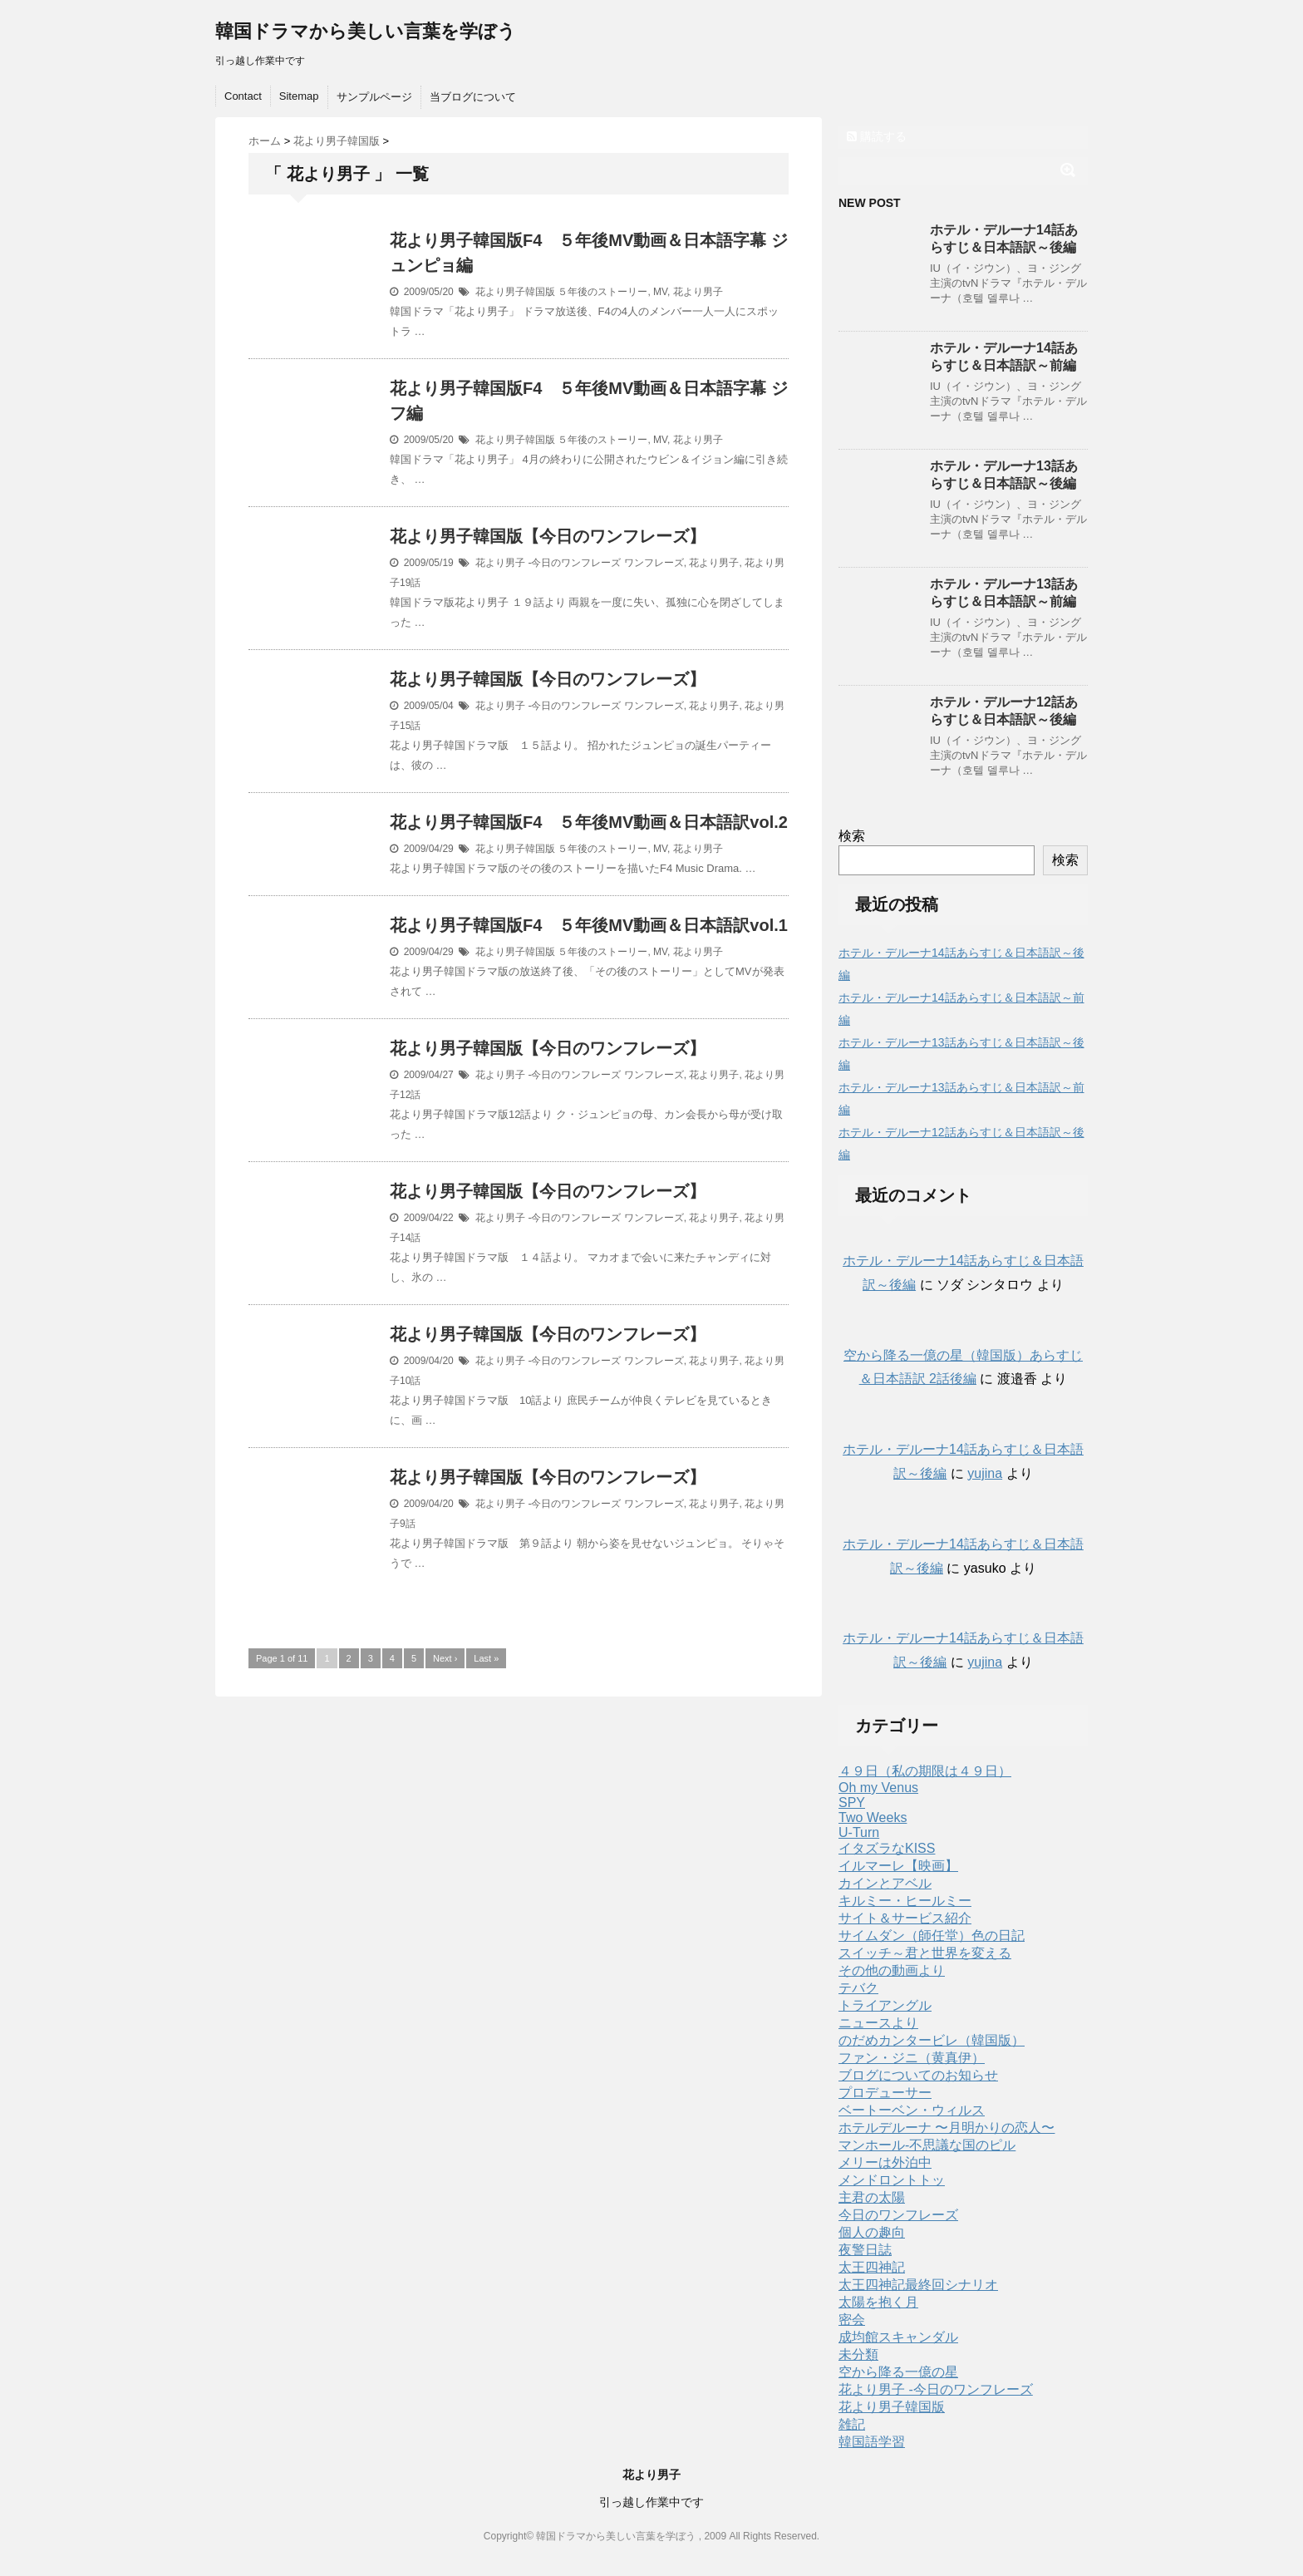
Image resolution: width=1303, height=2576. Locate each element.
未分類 (858, 2354)
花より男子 (698, 292)
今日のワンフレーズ (898, 2215)
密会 (851, 2319)
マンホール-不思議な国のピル (926, 2145)
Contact (243, 96)
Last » (486, 1658)
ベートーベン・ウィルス (911, 2110)
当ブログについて (473, 97)
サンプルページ (374, 97)
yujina (984, 1473)
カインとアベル (885, 1883)
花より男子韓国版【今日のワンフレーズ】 (548, 536)
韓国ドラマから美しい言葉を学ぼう (365, 31)
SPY (851, 1802)
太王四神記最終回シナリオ (918, 2285)
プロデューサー (885, 2093)
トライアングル (885, 2005)
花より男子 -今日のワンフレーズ (548, 563)
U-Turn (858, 1832)
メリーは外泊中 (885, 2162)
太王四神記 (871, 2267)
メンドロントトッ (891, 2180)
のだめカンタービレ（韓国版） (931, 2040)
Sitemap (299, 96)
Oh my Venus (878, 1788)
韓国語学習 (871, 2442)
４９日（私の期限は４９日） (924, 1771)
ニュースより (878, 2023)
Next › (445, 1658)
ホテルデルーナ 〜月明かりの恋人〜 (946, 2127)
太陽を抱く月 (878, 2302)
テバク (858, 1988)
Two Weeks (872, 1817)
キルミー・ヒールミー (904, 1901)
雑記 (851, 2424)
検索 (851, 836)
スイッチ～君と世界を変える (924, 1953)
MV (660, 292)
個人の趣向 (871, 2232)
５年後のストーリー (602, 292)
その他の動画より (891, 1970)
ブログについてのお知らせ (918, 2075)
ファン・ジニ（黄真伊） (911, 2058)
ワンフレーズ (654, 563)
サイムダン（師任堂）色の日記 (931, 1935)
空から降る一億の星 (898, 2372)
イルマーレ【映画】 (898, 1866)
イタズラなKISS (886, 1848)
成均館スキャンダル (898, 2337)
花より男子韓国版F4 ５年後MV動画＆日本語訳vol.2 (589, 822)
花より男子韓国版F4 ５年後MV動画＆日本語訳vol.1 (589, 925)
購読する (877, 136)
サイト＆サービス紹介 (904, 1918)
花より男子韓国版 (515, 292)
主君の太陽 (871, 2197)
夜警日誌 (865, 2250)
